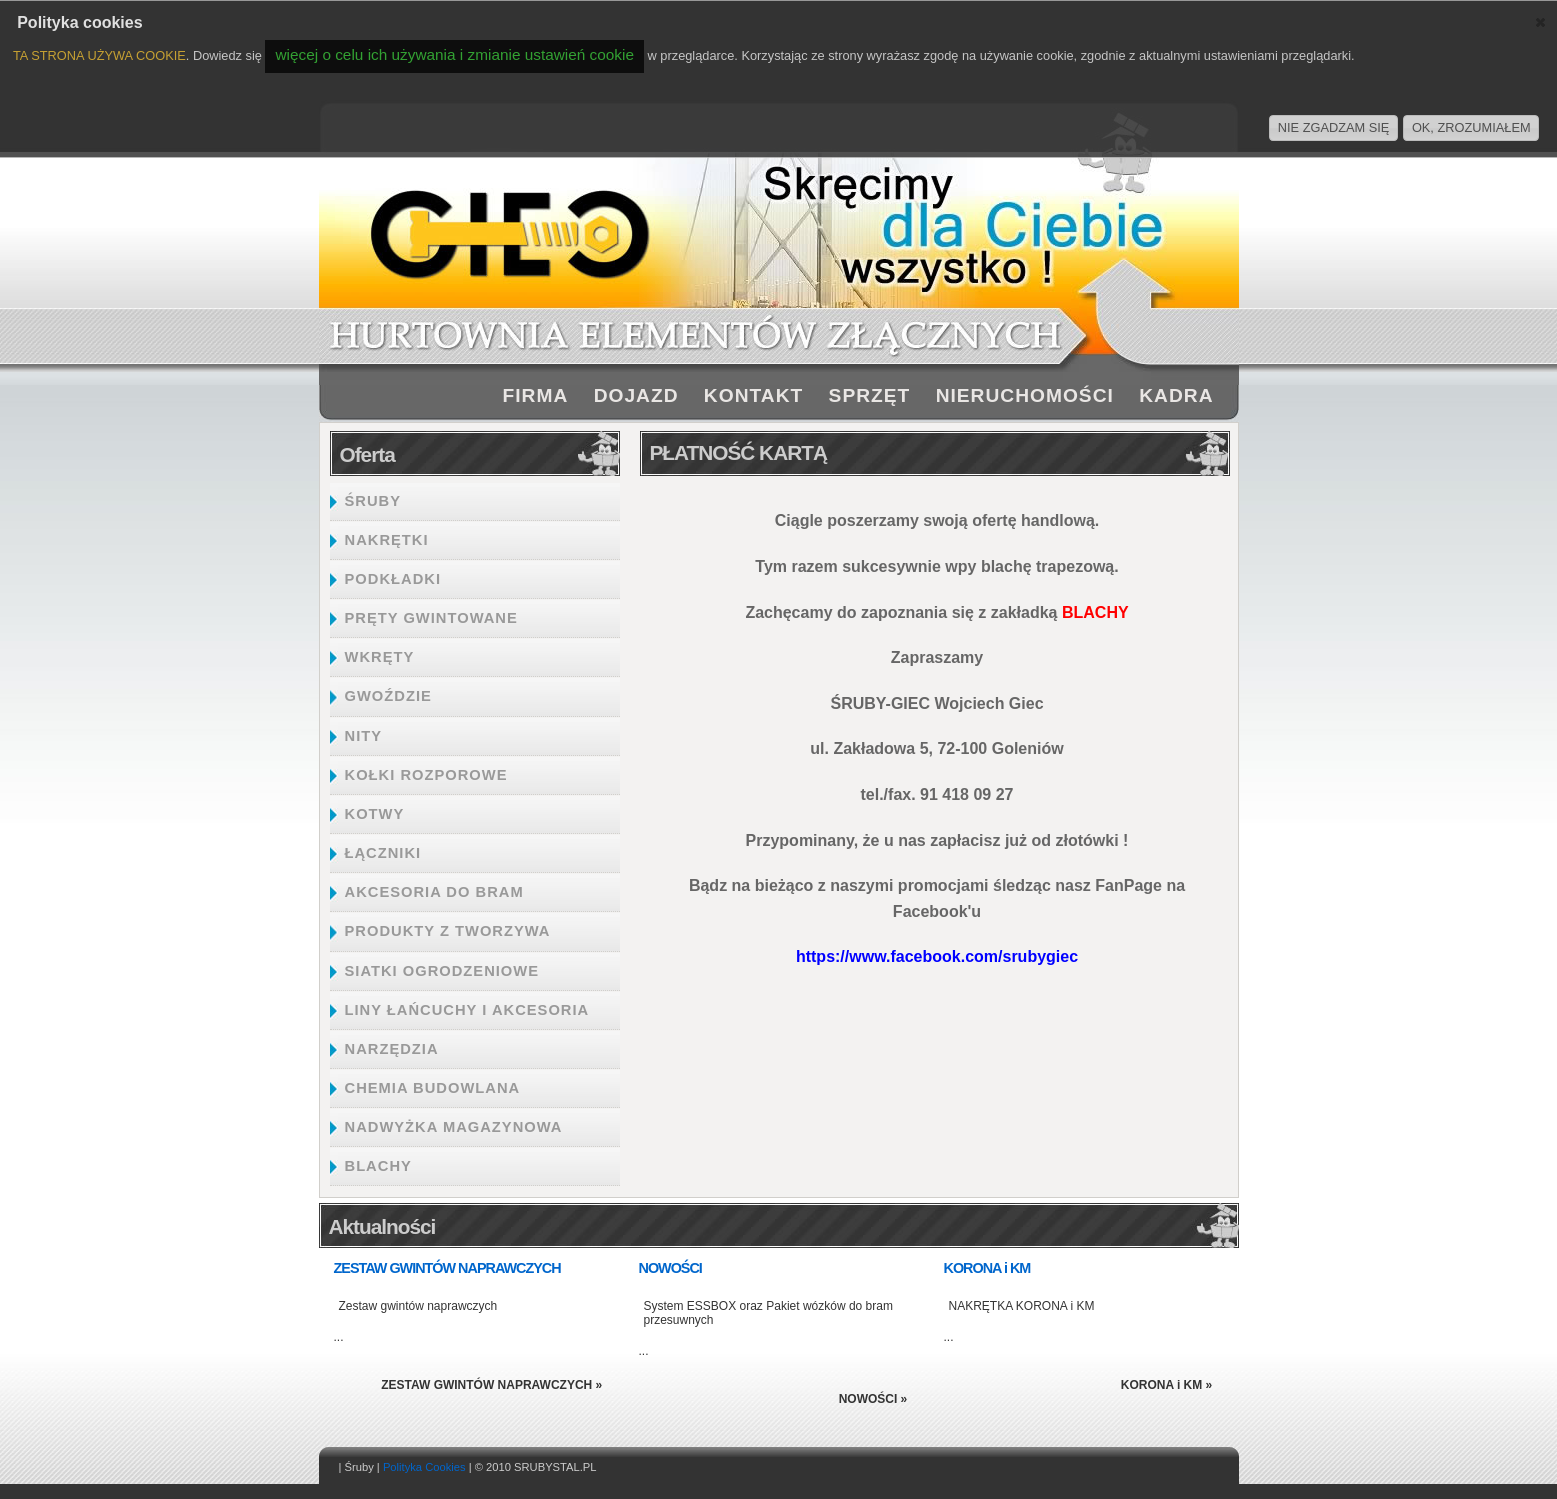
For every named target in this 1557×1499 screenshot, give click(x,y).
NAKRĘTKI (387, 540)
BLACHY (378, 1166)
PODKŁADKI (393, 579)
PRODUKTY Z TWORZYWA (448, 931)
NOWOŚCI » (873, 1399)
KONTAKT (753, 395)
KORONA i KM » (1167, 1385)
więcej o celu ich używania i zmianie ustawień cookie (454, 54)
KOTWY (375, 814)
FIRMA (536, 395)
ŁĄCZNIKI (383, 853)
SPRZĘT (870, 395)
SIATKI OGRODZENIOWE (442, 971)
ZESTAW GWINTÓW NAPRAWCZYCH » (491, 1385)
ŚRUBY (373, 501)
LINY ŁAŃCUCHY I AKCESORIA (467, 1010)
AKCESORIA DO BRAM (434, 892)
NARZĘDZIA (392, 1049)
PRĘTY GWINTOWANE (431, 618)
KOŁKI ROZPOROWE (426, 775)
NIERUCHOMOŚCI (1025, 395)
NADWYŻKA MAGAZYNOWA (454, 1127)
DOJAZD (636, 395)
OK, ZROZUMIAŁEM (1471, 127)
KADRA (1176, 395)
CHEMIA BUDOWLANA (433, 1088)
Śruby (359, 1467)
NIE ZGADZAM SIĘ (1334, 127)
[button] (1540, 22)
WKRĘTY (380, 657)
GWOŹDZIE (388, 696)
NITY (364, 736)
